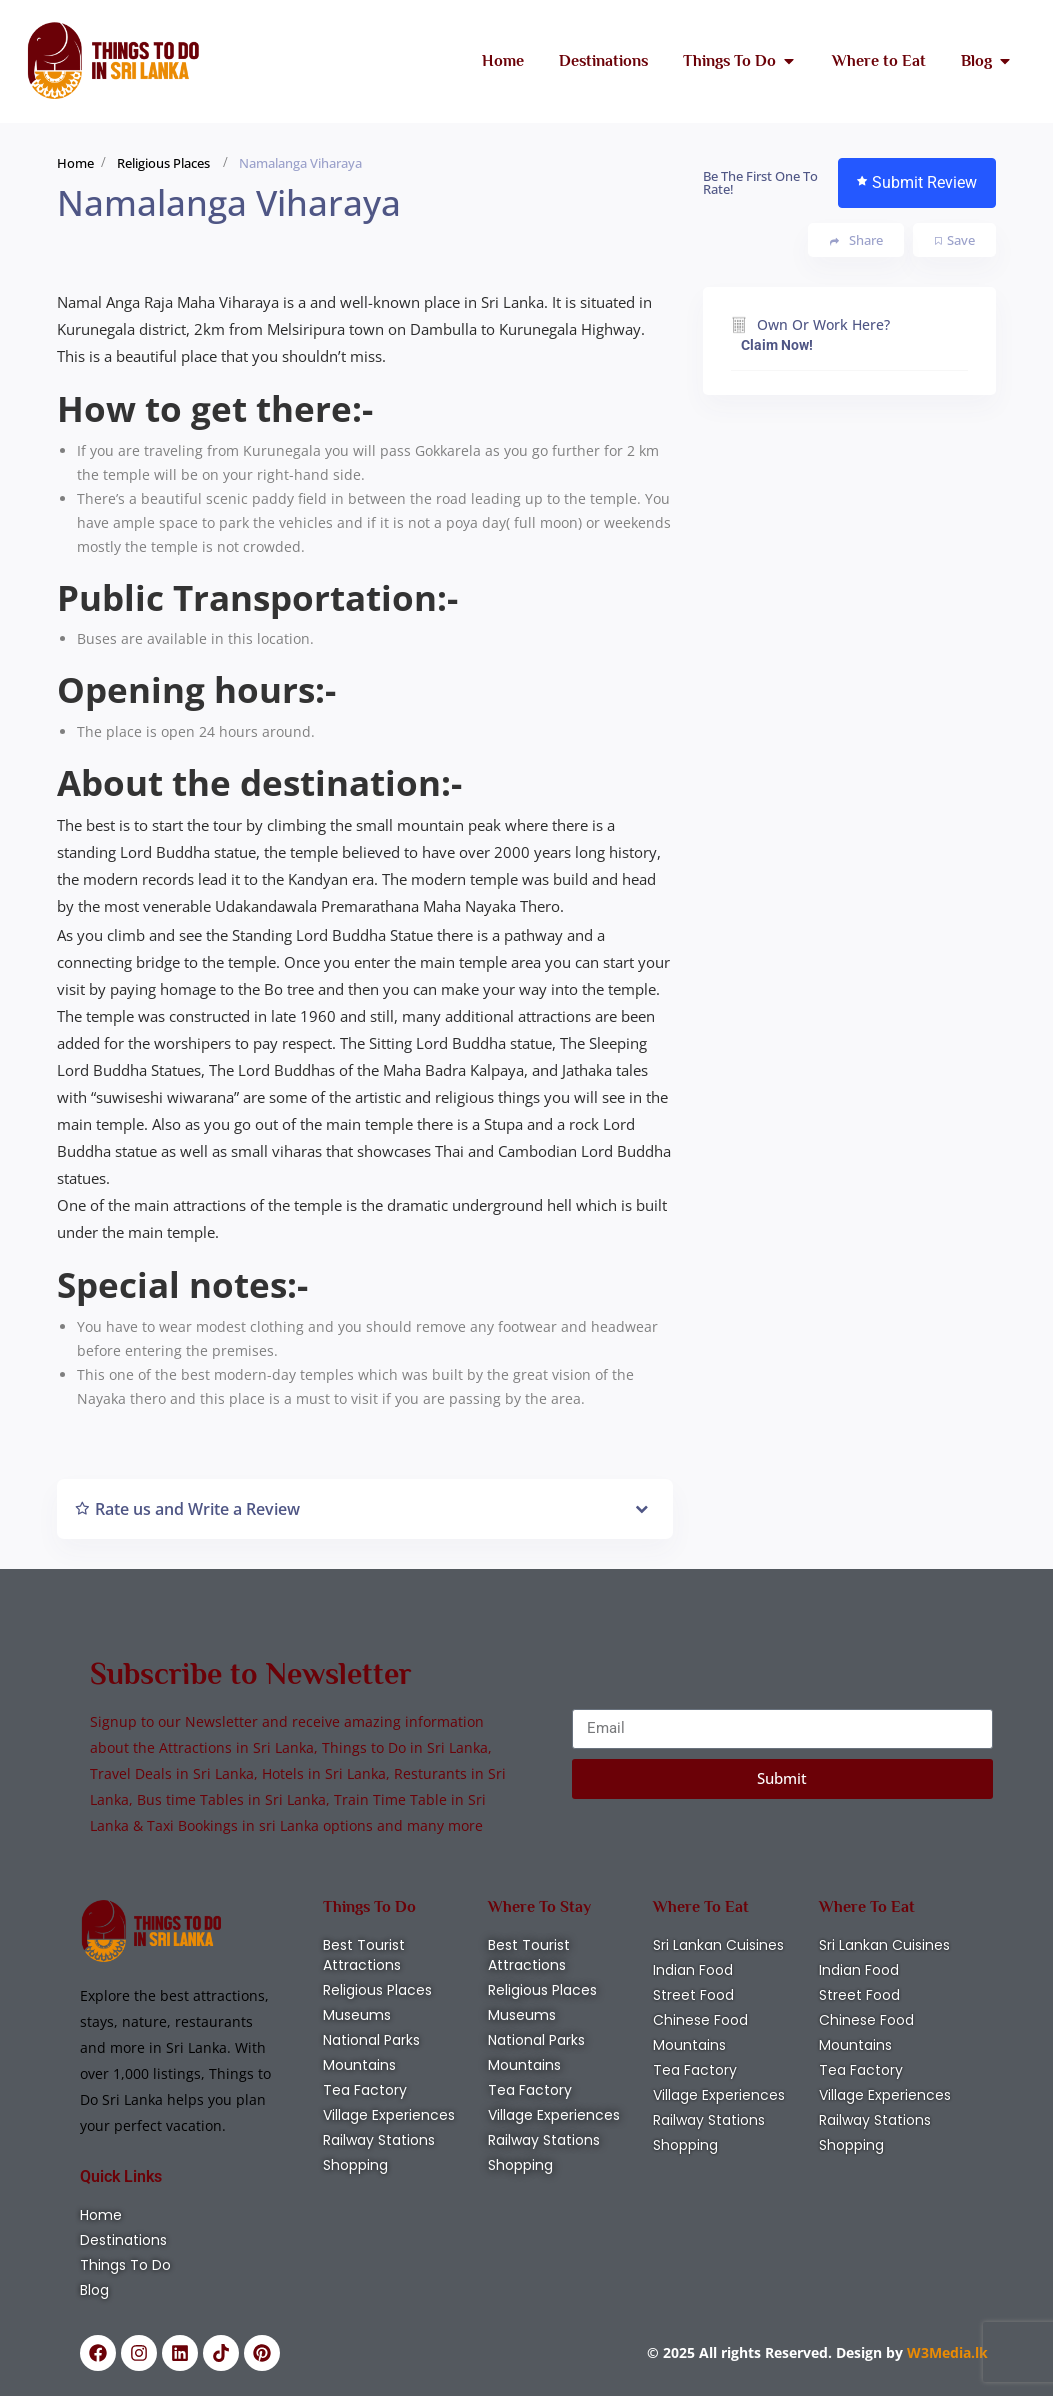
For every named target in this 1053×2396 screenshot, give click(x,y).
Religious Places (163, 163)
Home (75, 163)
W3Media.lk (945, 2352)
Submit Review (917, 182)
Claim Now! (777, 345)
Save (955, 240)
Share (856, 240)
